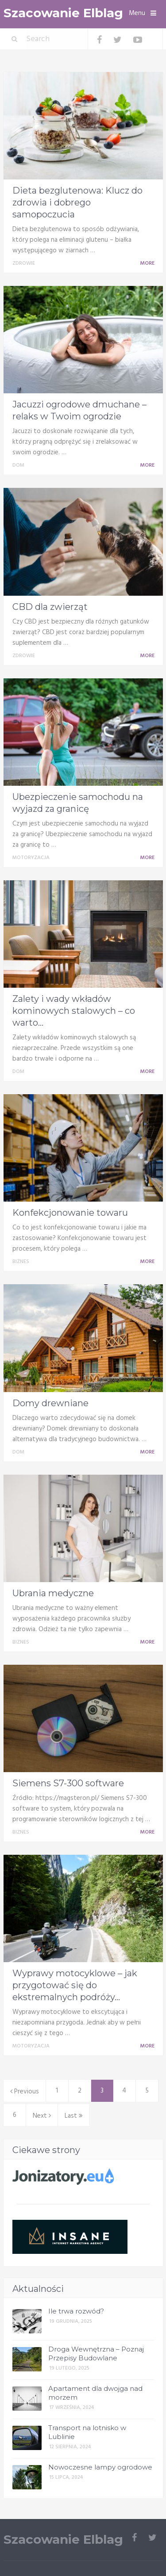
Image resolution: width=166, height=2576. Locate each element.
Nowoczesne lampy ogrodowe (100, 2467)
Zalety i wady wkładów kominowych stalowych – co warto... (73, 1010)
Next (42, 2116)
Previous (24, 2091)
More (149, 263)
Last (74, 2116)
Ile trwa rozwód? (76, 2311)
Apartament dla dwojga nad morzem (95, 2392)
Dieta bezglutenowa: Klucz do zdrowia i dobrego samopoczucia (77, 202)
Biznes (20, 1261)
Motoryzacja (31, 857)
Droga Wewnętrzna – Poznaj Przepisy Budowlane (96, 2353)
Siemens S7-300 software (68, 1783)
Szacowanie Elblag (63, 13)
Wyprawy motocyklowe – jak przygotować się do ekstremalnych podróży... (74, 1985)
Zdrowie (23, 263)
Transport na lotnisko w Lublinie (87, 2432)
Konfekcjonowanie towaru (70, 1212)
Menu (137, 13)
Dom (18, 465)
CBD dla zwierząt (50, 606)
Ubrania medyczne (53, 1593)
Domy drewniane (50, 1403)
